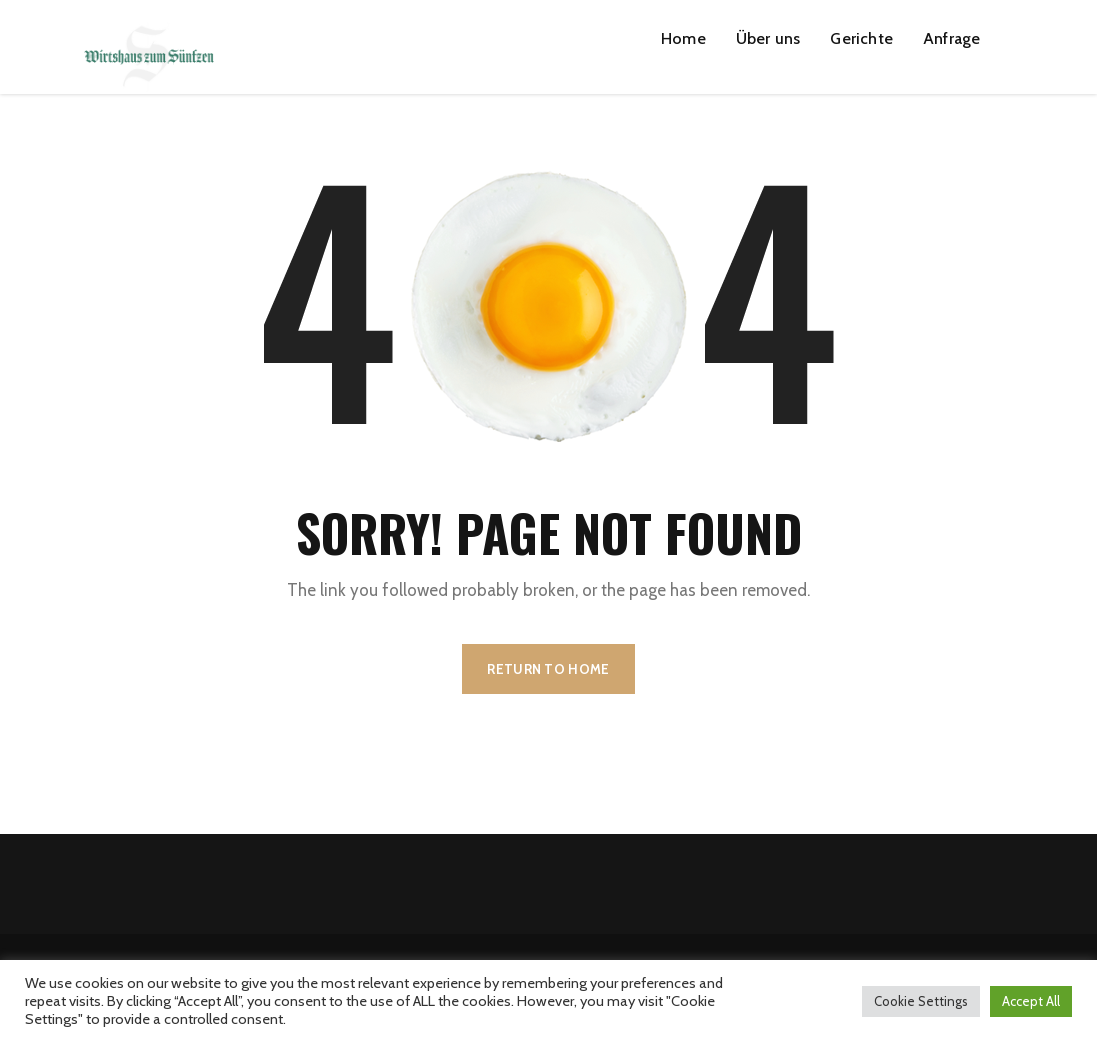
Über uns (768, 38)
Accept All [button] (1031, 1001)
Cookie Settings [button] (921, 1001)
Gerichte (861, 38)
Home (683, 38)
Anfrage (951, 38)
